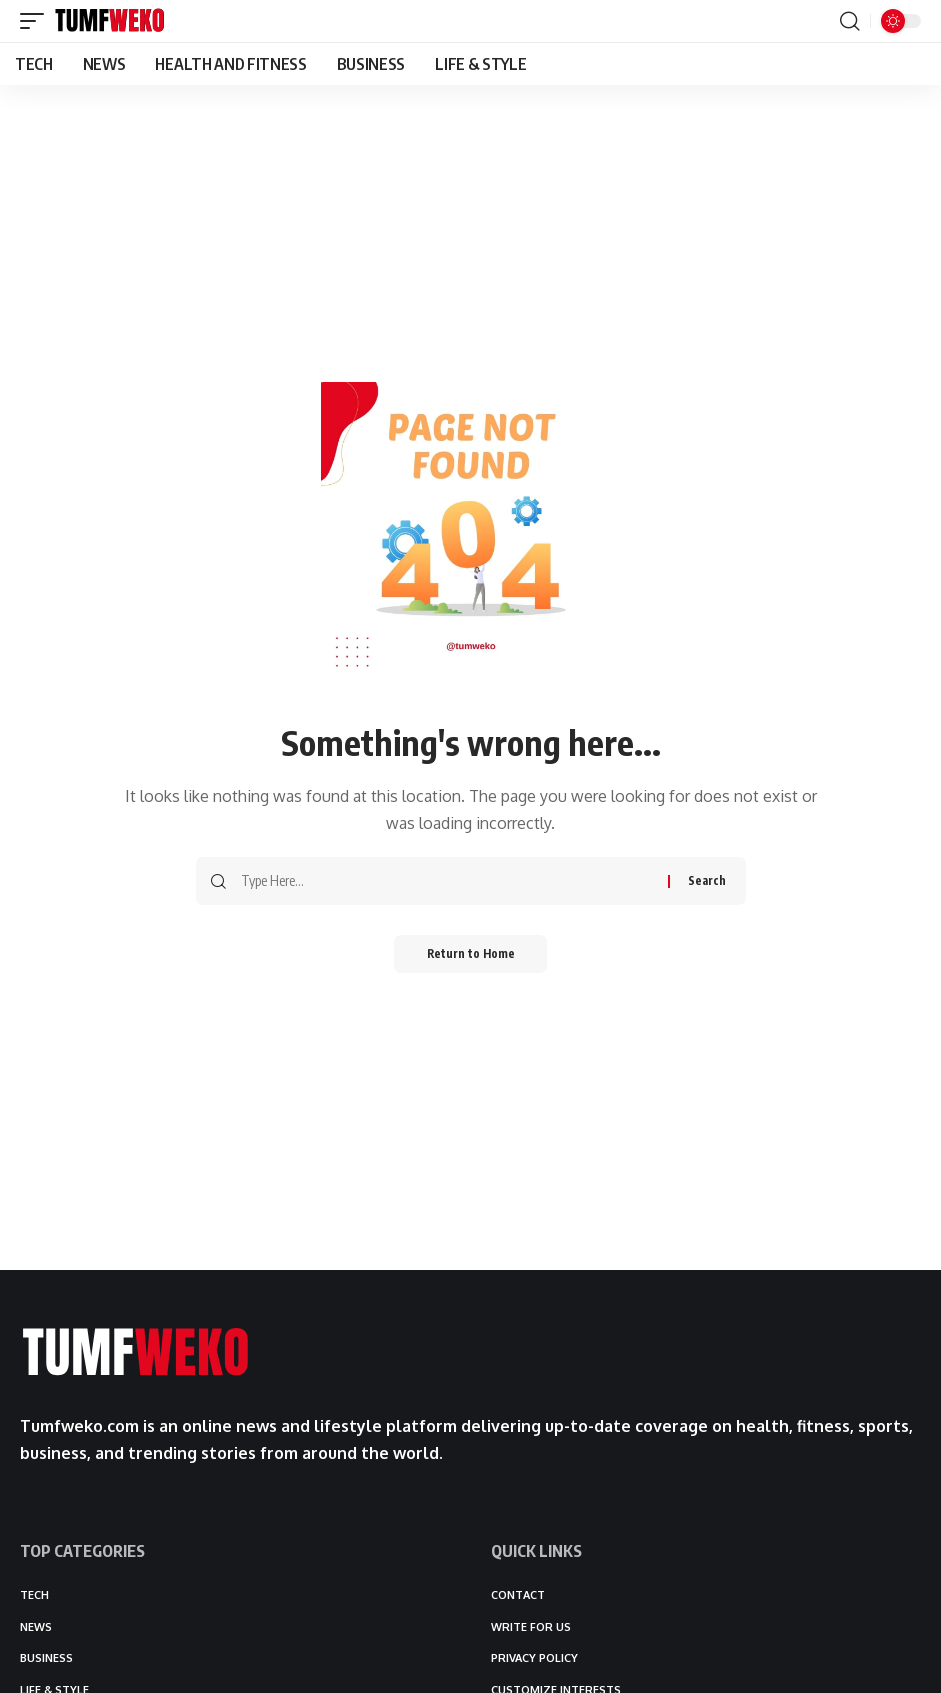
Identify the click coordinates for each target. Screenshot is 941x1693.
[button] (37, 21)
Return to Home (470, 954)
